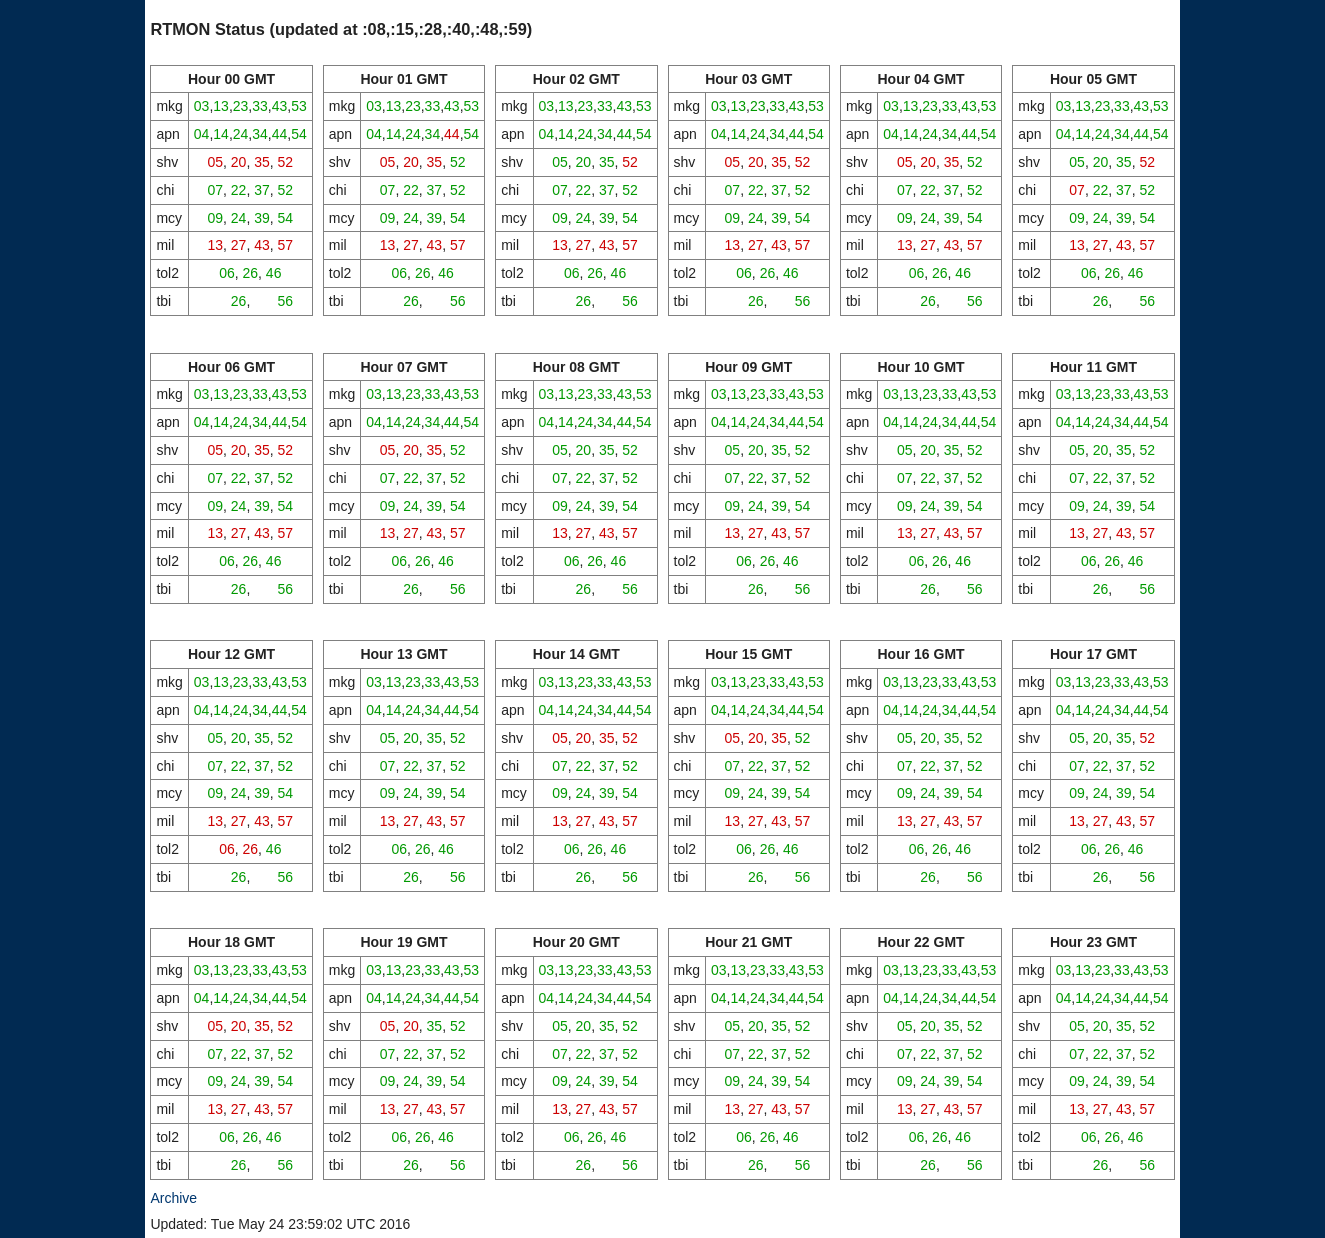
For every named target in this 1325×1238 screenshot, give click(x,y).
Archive (173, 1198)
